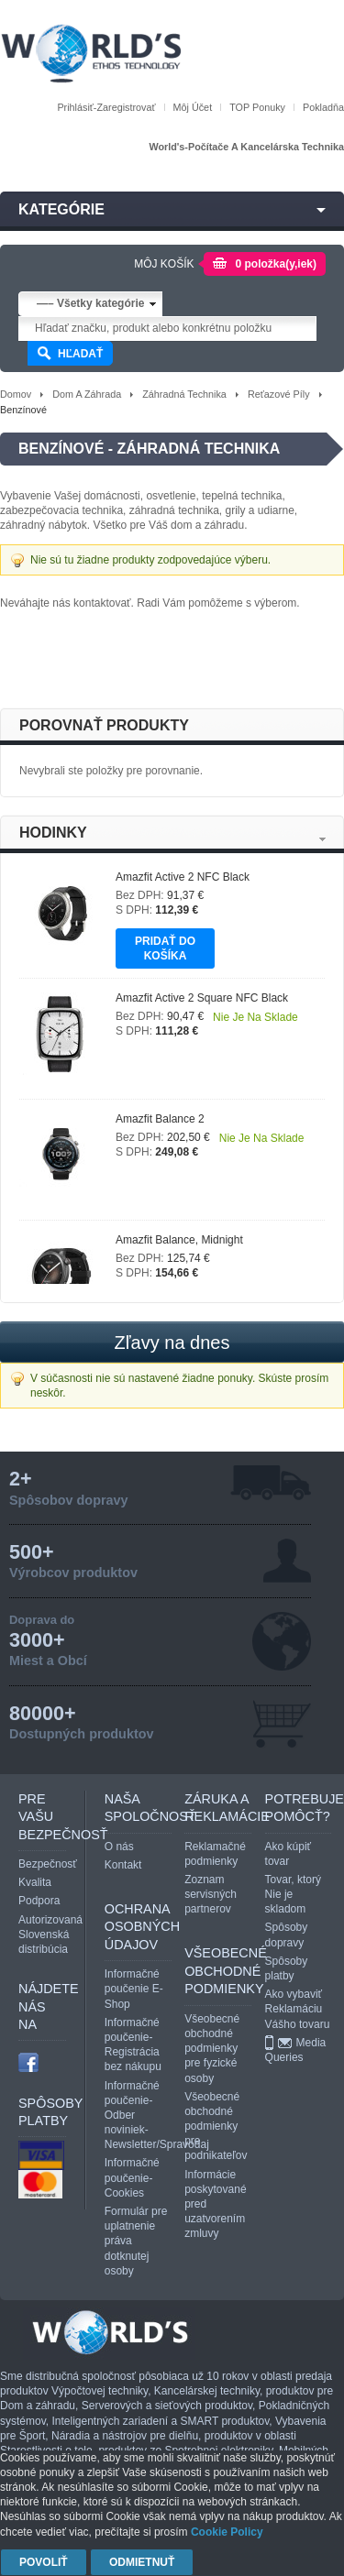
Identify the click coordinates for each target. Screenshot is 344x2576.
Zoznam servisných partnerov (210, 1894)
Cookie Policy (227, 2532)
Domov (15, 394)
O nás (119, 1846)
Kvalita (34, 1882)
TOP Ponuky (257, 107)
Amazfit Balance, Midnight (179, 1239)
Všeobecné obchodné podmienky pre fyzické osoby (211, 2048)
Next (322, 839)
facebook (28, 2062)
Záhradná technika (184, 394)
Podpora (39, 1900)
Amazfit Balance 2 (160, 1119)
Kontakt (123, 1864)
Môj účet (193, 107)
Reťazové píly (279, 394)
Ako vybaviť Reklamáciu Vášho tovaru (297, 2009)
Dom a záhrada (86, 394)
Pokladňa (323, 107)
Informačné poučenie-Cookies (132, 2177)
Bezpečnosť (47, 1864)
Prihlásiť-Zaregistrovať (106, 107)
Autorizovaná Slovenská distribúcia (50, 1934)
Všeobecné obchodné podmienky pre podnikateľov (215, 2126)
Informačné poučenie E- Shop (134, 1989)
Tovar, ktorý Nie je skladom (293, 1894)
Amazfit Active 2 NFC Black (183, 877)
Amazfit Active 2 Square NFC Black (202, 998)
